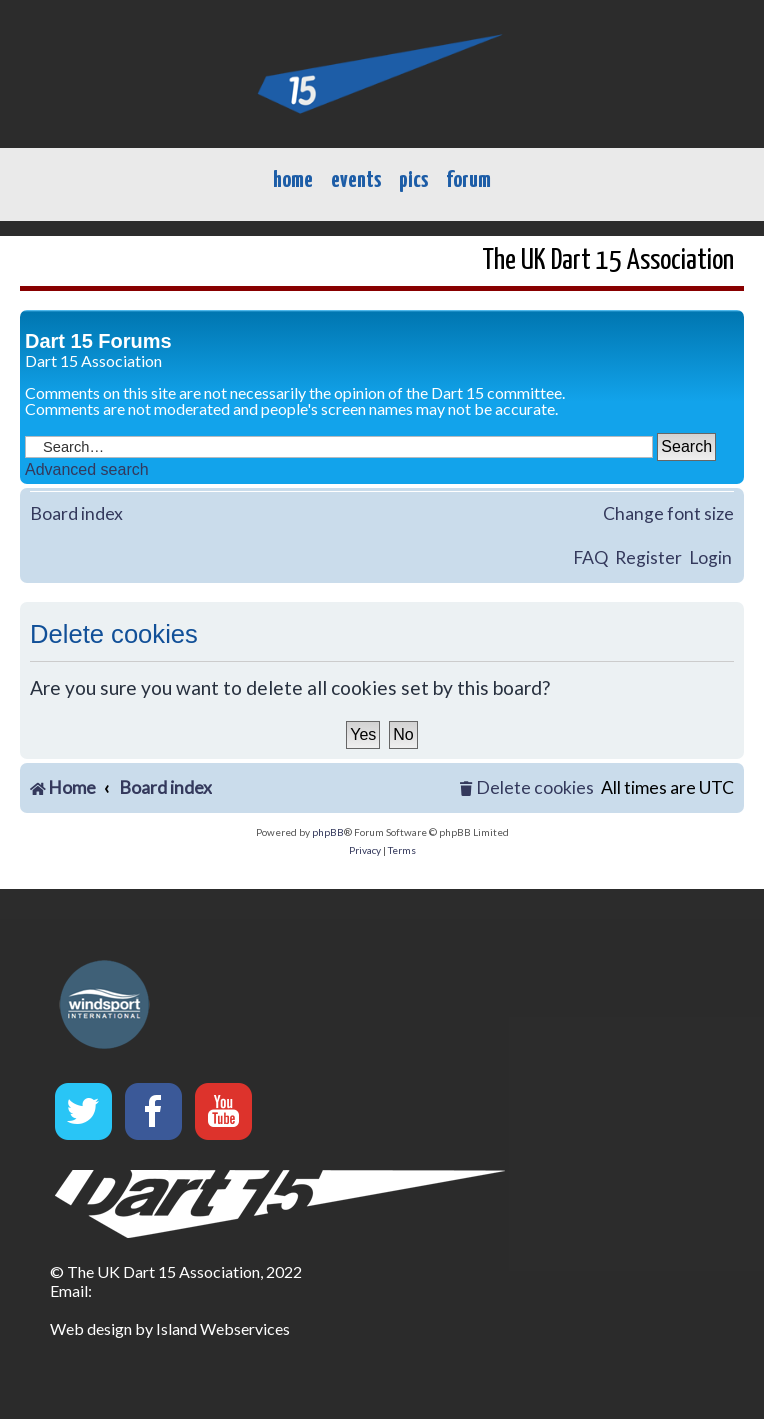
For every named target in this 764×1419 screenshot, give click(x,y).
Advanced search (87, 469)
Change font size (668, 513)
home (293, 180)
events (356, 180)
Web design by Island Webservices (170, 1328)
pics (413, 180)
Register (648, 557)
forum (468, 180)
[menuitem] (527, 788)
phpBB (328, 832)
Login (710, 557)
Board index (76, 513)
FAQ (590, 557)
